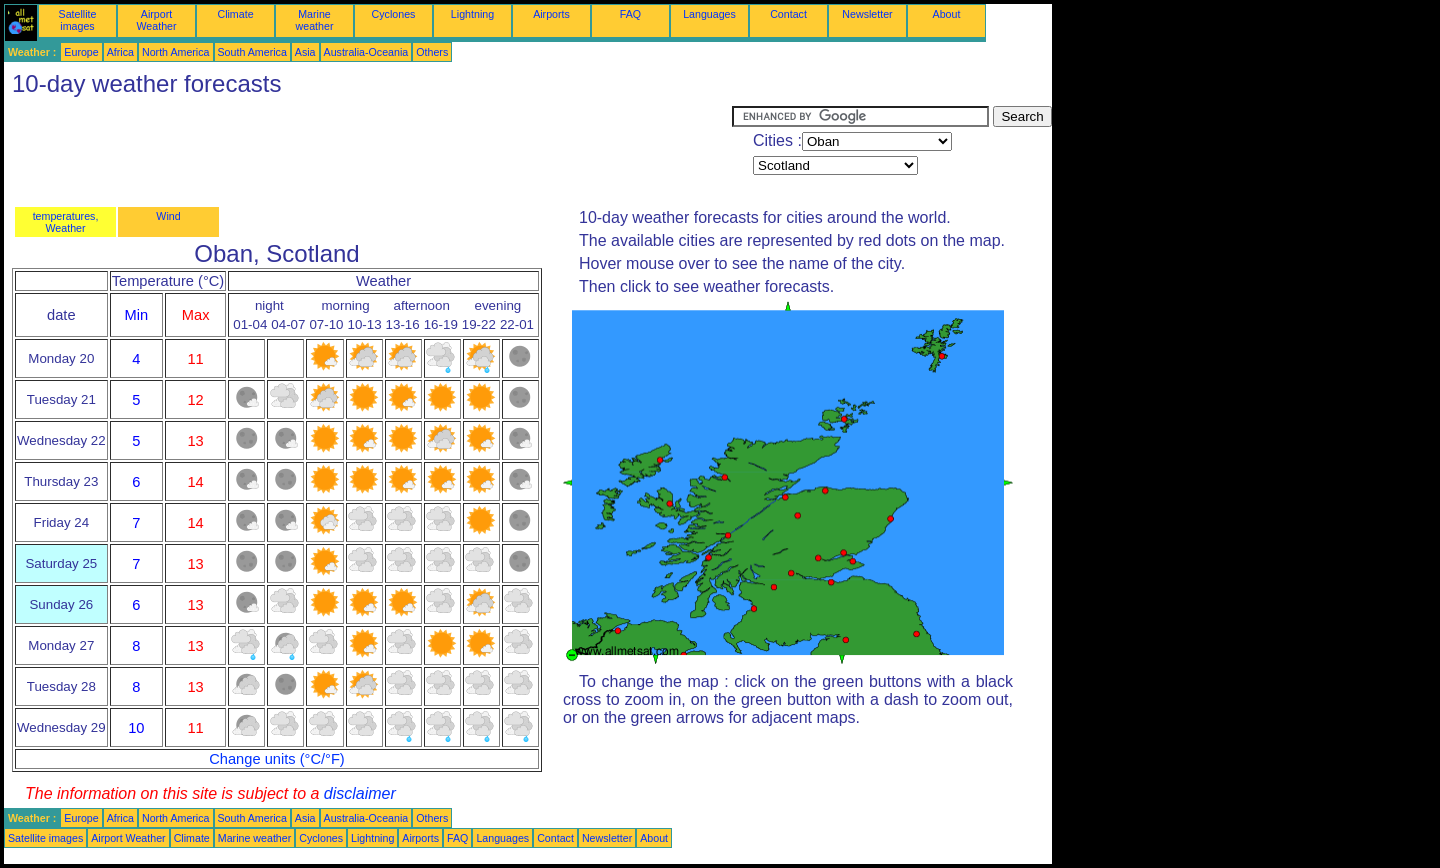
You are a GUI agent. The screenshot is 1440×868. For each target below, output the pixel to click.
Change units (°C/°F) (277, 759)
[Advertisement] (368, 151)
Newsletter (867, 14)
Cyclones (394, 14)
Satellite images (78, 20)
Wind (168, 216)
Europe (81, 52)
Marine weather (315, 20)
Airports (551, 14)
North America (176, 52)
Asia (305, 52)
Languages (709, 14)
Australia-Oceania (366, 52)
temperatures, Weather (66, 222)
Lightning (472, 14)
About (947, 14)
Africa (120, 52)
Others (432, 52)
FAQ (630, 14)
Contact (788, 14)
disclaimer (360, 793)
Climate (235, 14)
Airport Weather (156, 20)
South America (252, 52)
